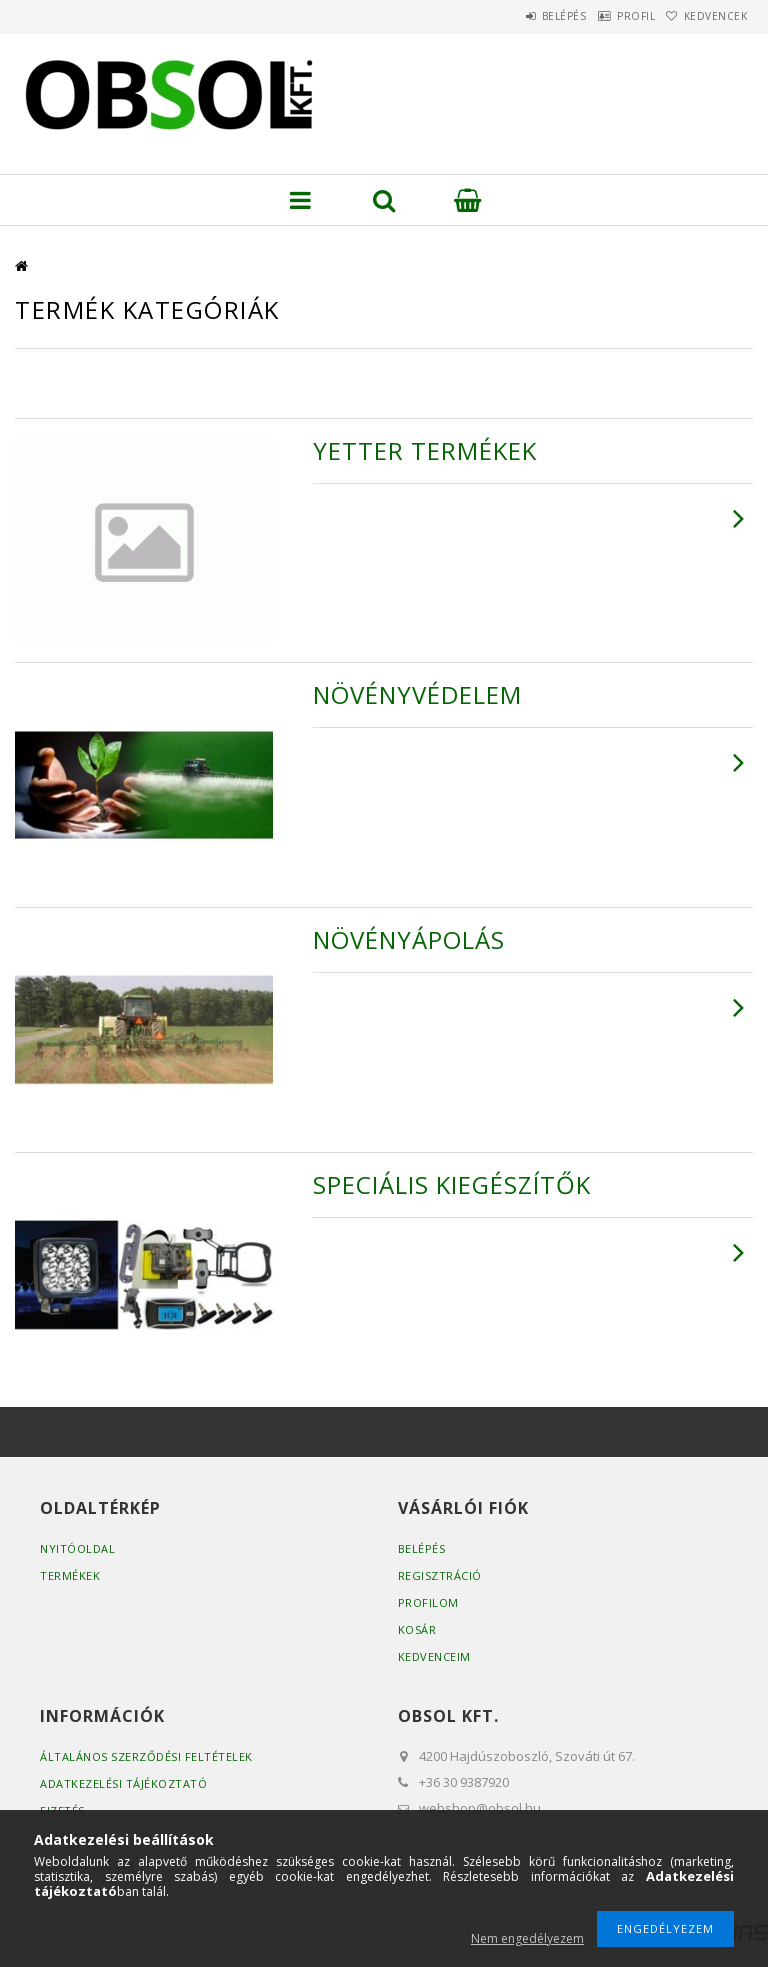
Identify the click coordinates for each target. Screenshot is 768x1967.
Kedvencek (707, 16)
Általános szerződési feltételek (146, 1756)
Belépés (517, 16)
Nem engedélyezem (527, 1938)
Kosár (417, 1629)
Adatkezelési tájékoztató (123, 1783)
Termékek (70, 1575)
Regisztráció (440, 1575)
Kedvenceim (434, 1656)
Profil (608, 16)
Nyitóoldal (77, 1548)
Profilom (428, 1602)
